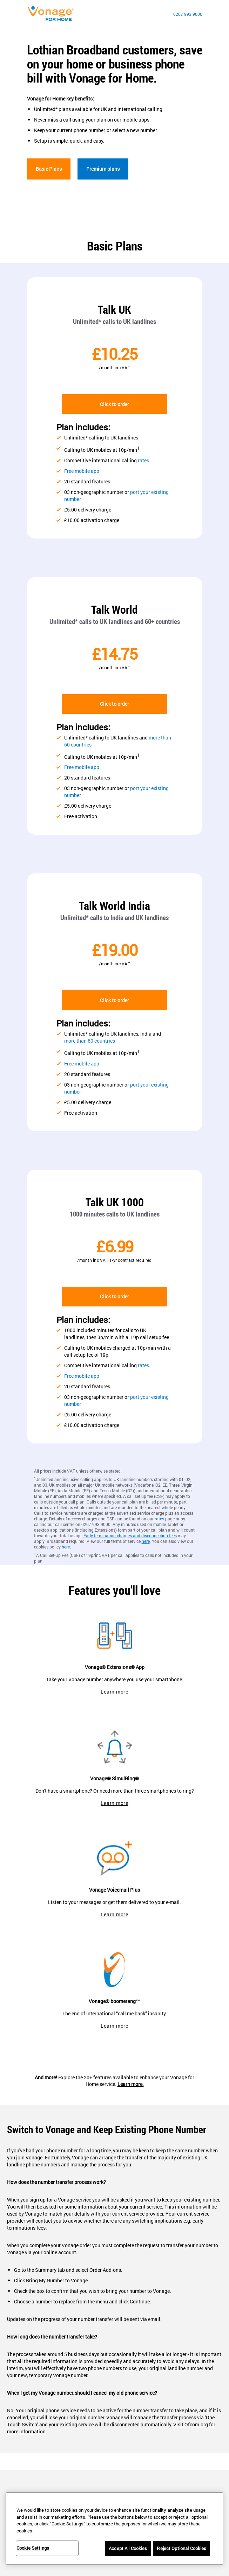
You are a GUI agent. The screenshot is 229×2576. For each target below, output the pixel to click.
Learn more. (130, 2084)
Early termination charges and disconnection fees (130, 1535)
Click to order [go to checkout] (114, 404)
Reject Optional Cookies (181, 2548)
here (146, 1541)
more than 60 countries (89, 1040)
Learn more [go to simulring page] (114, 1803)
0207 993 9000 (187, 14)
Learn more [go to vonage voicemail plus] (114, 1914)
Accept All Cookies (128, 2548)
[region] (114, 2528)
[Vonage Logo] (53, 14)
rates (143, 460)
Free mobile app (81, 471)
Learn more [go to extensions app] (114, 1691)
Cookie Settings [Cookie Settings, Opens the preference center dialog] (32, 2548)
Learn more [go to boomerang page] (114, 2025)
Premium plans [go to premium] (103, 168)
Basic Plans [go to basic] (49, 168)
